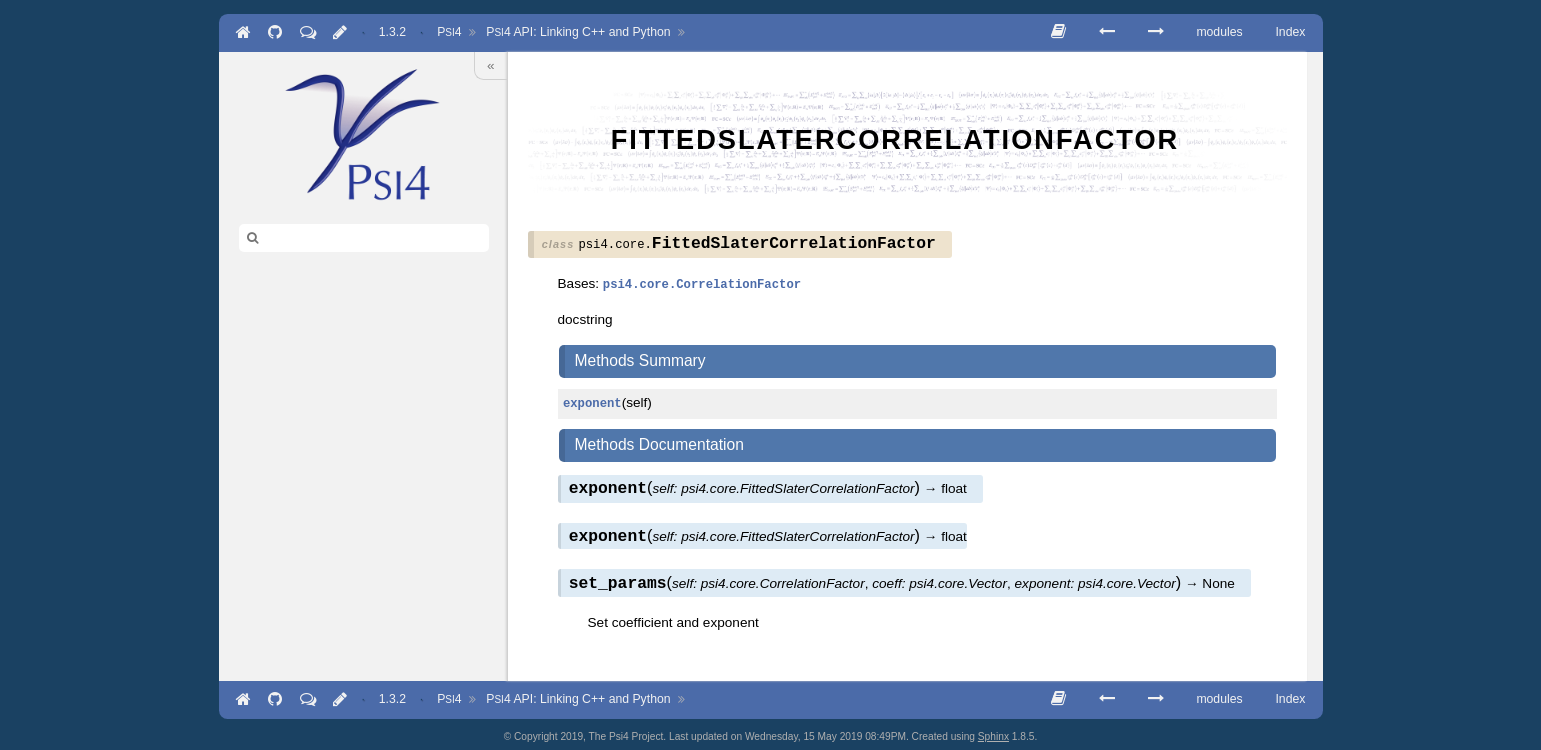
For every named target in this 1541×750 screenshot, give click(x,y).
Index (1290, 32)
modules (1219, 32)
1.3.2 (392, 32)
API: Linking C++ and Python (578, 32)
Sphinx (993, 732)
